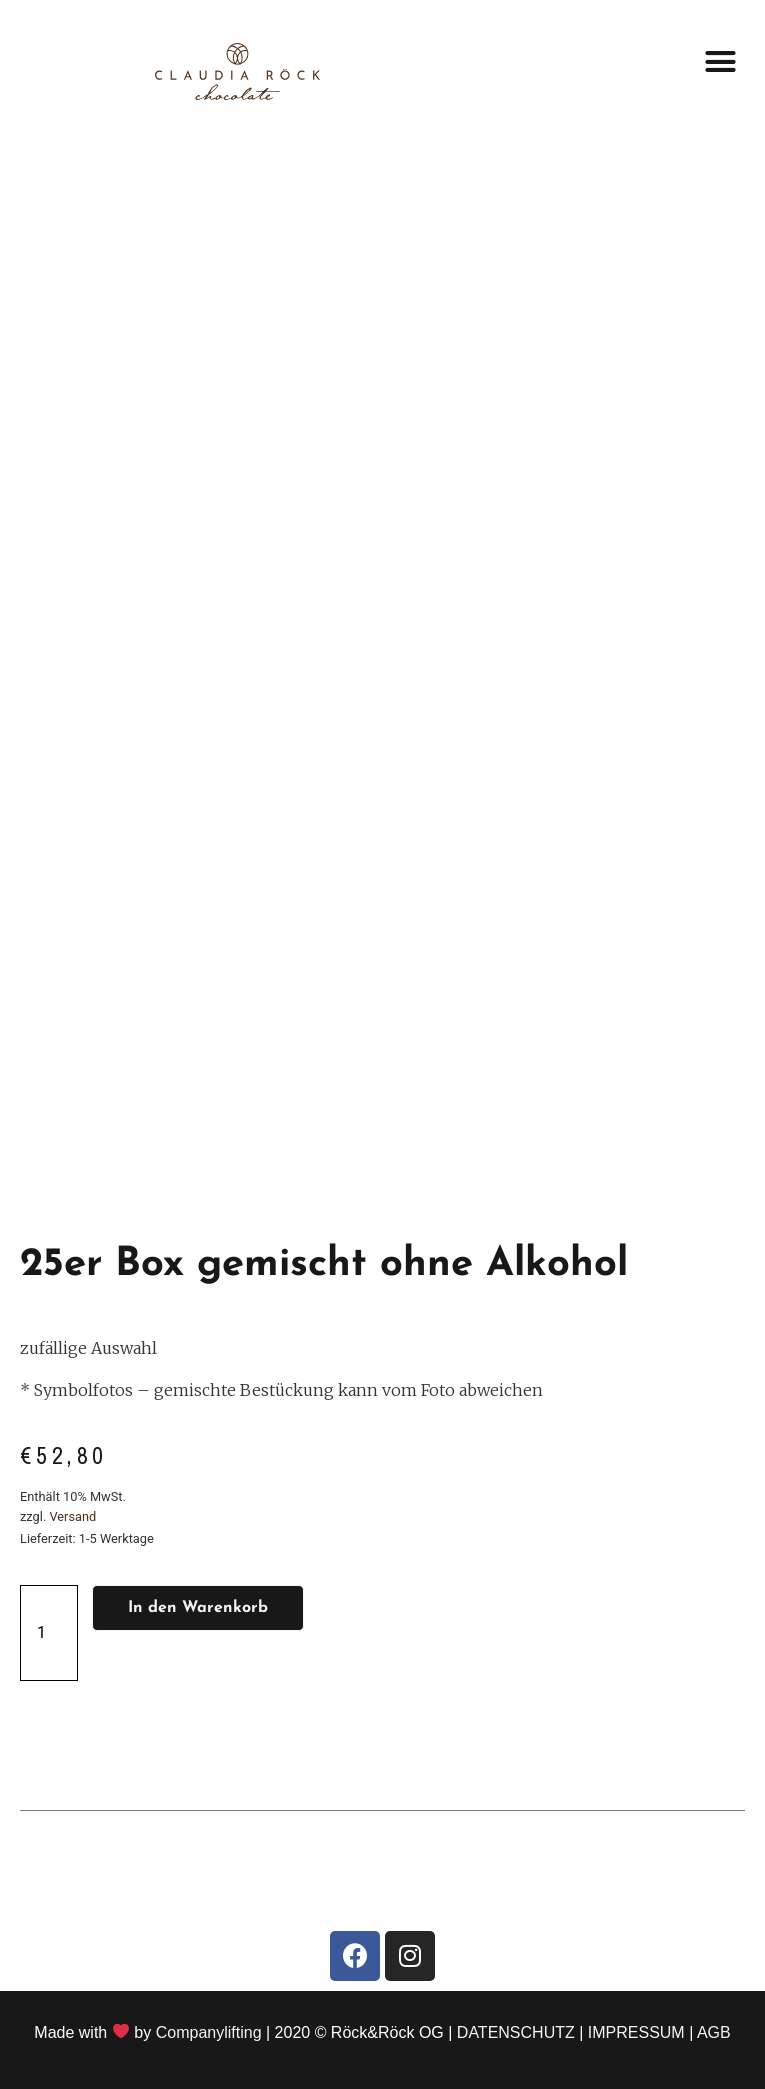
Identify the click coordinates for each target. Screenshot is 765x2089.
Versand (72, 1516)
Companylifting (209, 2032)
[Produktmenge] (49, 1633)
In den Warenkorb (198, 1608)
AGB (714, 2032)
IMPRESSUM (636, 2032)
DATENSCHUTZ (516, 2032)
